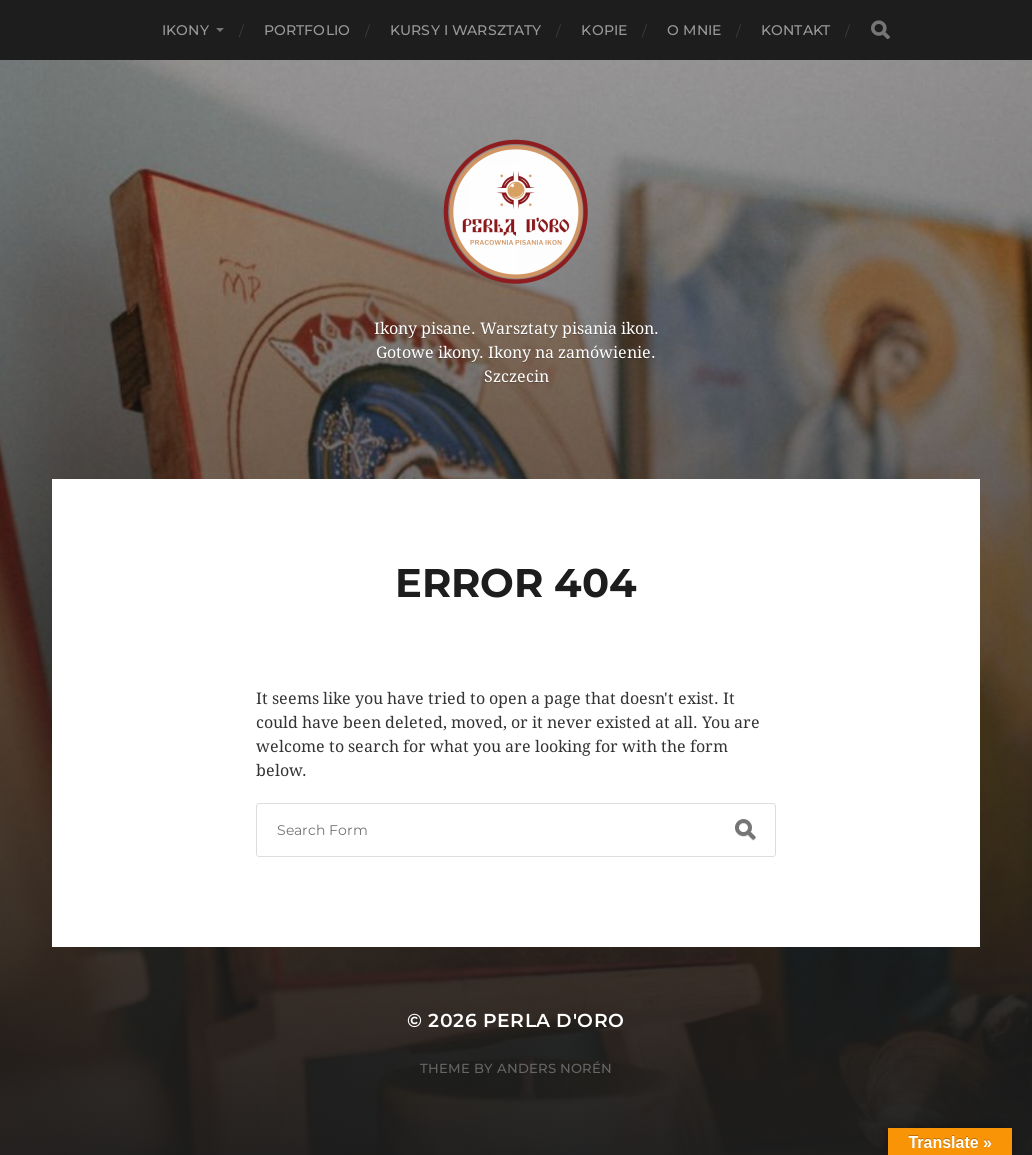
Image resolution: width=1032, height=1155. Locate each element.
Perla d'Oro (554, 1020)
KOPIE (604, 30)
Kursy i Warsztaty (465, 30)
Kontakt (795, 30)
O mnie (694, 30)
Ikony (185, 30)
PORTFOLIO (307, 30)
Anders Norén (554, 1068)
